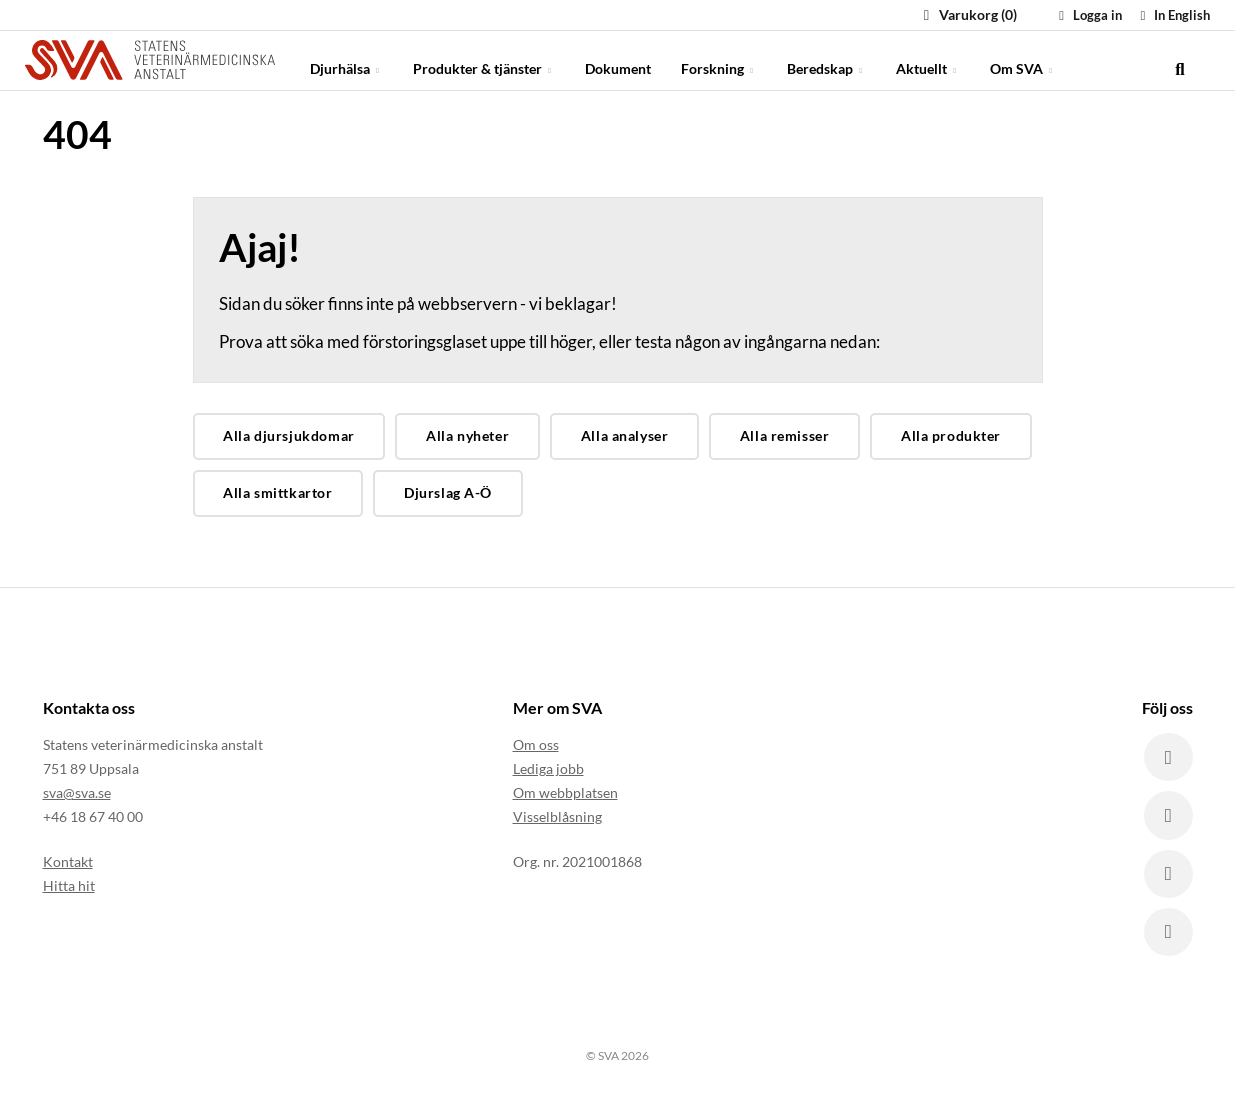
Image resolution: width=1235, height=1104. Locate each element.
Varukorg (967, 14)
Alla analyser (625, 435)
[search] (1180, 60)
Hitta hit (69, 884)
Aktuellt (928, 59)
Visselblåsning (557, 816)
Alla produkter (951, 435)
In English (1172, 15)
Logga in (1088, 15)
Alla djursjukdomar (288, 435)
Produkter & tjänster (484, 59)
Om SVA (1023, 59)
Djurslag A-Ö (448, 492)
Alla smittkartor (277, 492)
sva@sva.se (77, 792)
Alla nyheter (467, 435)
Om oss (536, 744)
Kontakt (68, 860)
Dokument (618, 59)
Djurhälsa (346, 59)
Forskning (719, 59)
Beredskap (826, 59)
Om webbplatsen (565, 792)
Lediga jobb (548, 768)
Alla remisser (785, 435)
